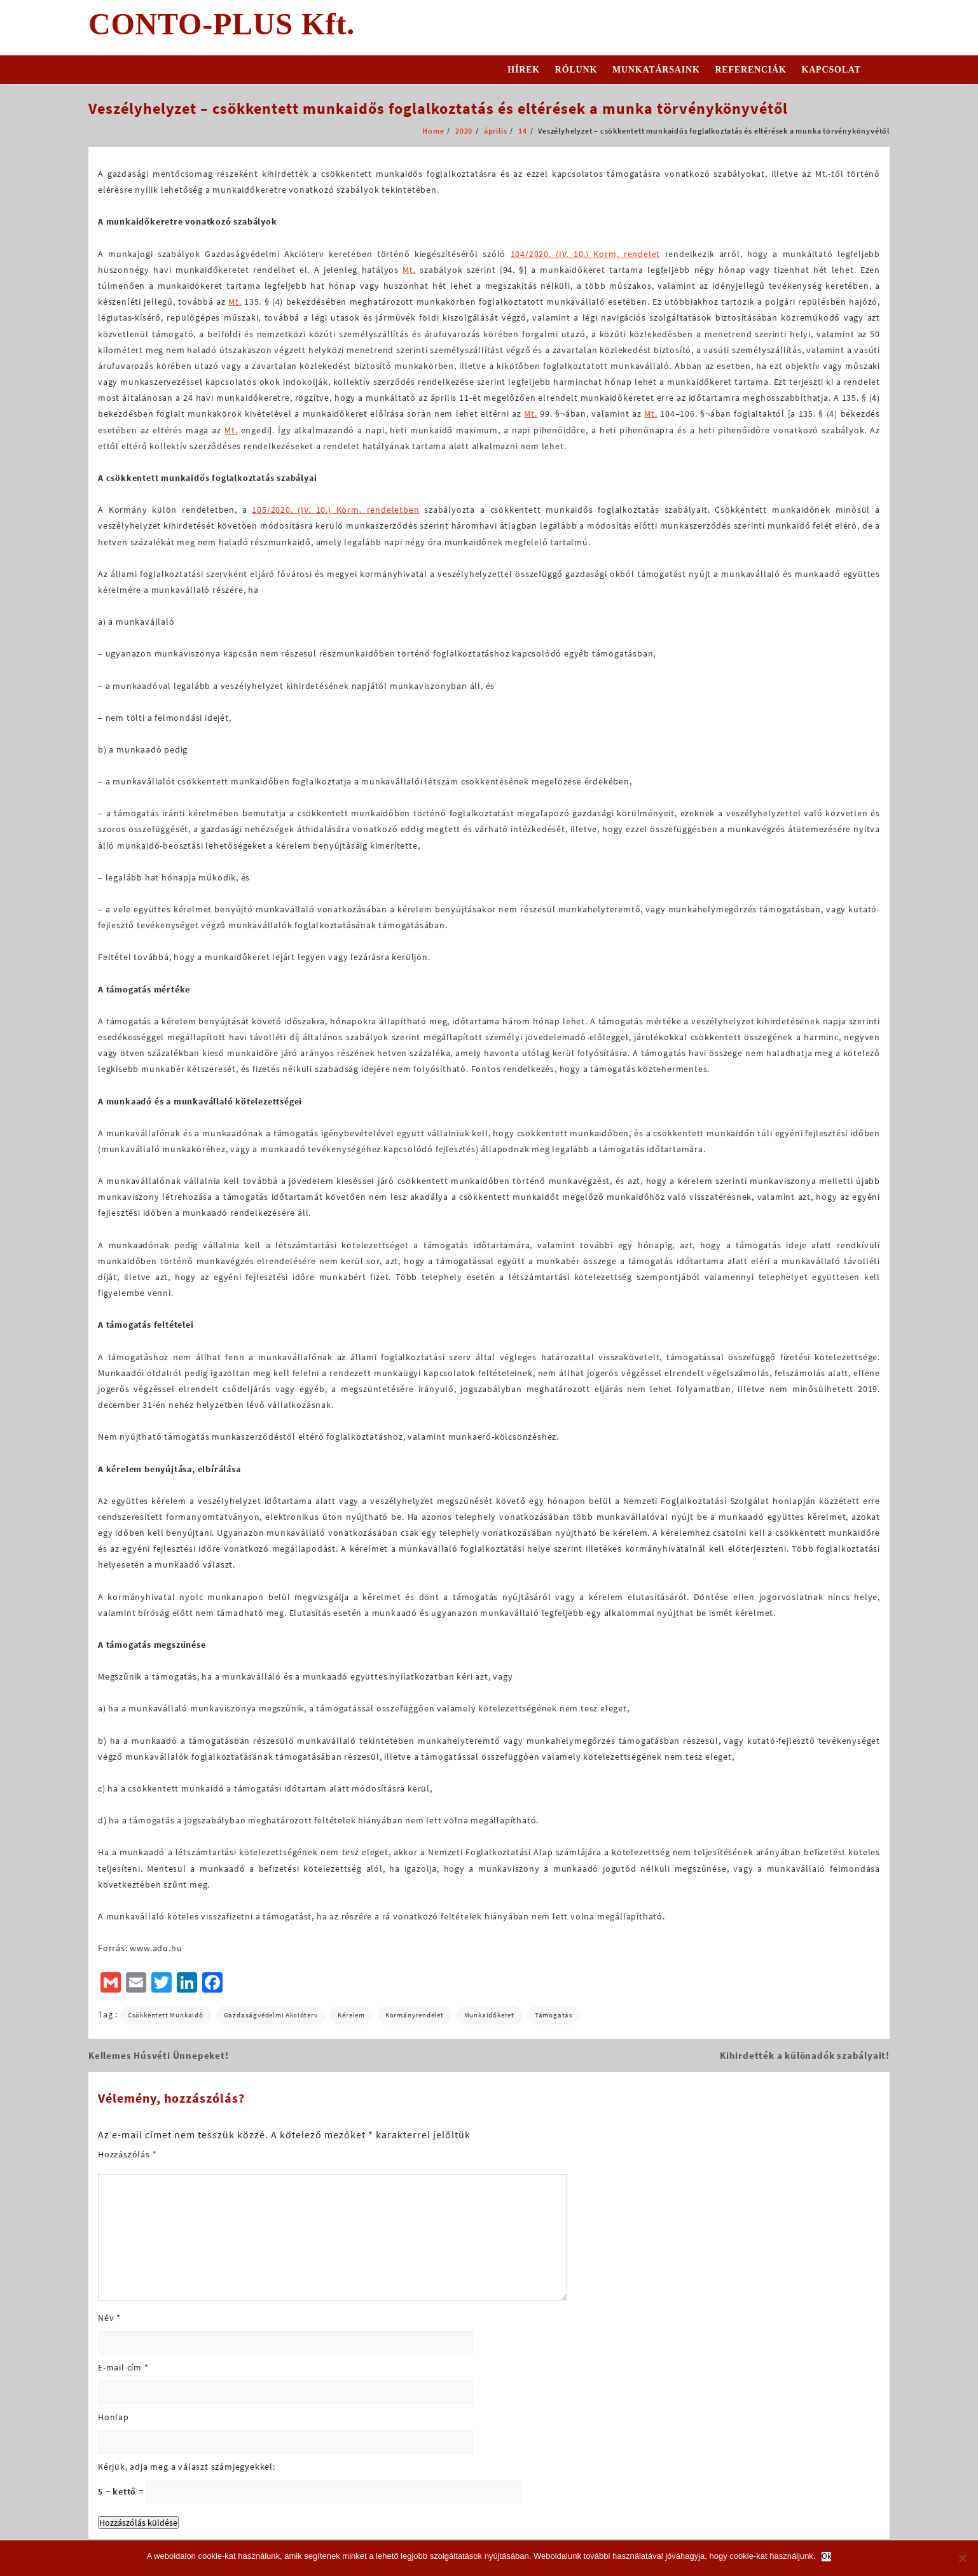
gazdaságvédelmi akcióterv (271, 2014)
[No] (962, 2558)
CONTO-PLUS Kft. (221, 24)
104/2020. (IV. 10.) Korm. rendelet (586, 254)
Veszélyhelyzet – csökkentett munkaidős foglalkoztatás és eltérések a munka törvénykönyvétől (438, 108)
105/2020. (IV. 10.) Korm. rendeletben (335, 509)
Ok (826, 2556)
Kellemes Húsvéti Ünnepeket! (158, 2055)
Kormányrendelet (414, 2014)
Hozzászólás (127, 2154)
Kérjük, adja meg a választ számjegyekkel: (186, 2466)
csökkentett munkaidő (165, 2014)
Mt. (409, 269)
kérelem (351, 2014)
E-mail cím (123, 2367)
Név (109, 2317)
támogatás (554, 2014)
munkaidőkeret (489, 2014)
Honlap (113, 2417)
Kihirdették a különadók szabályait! (805, 2055)
